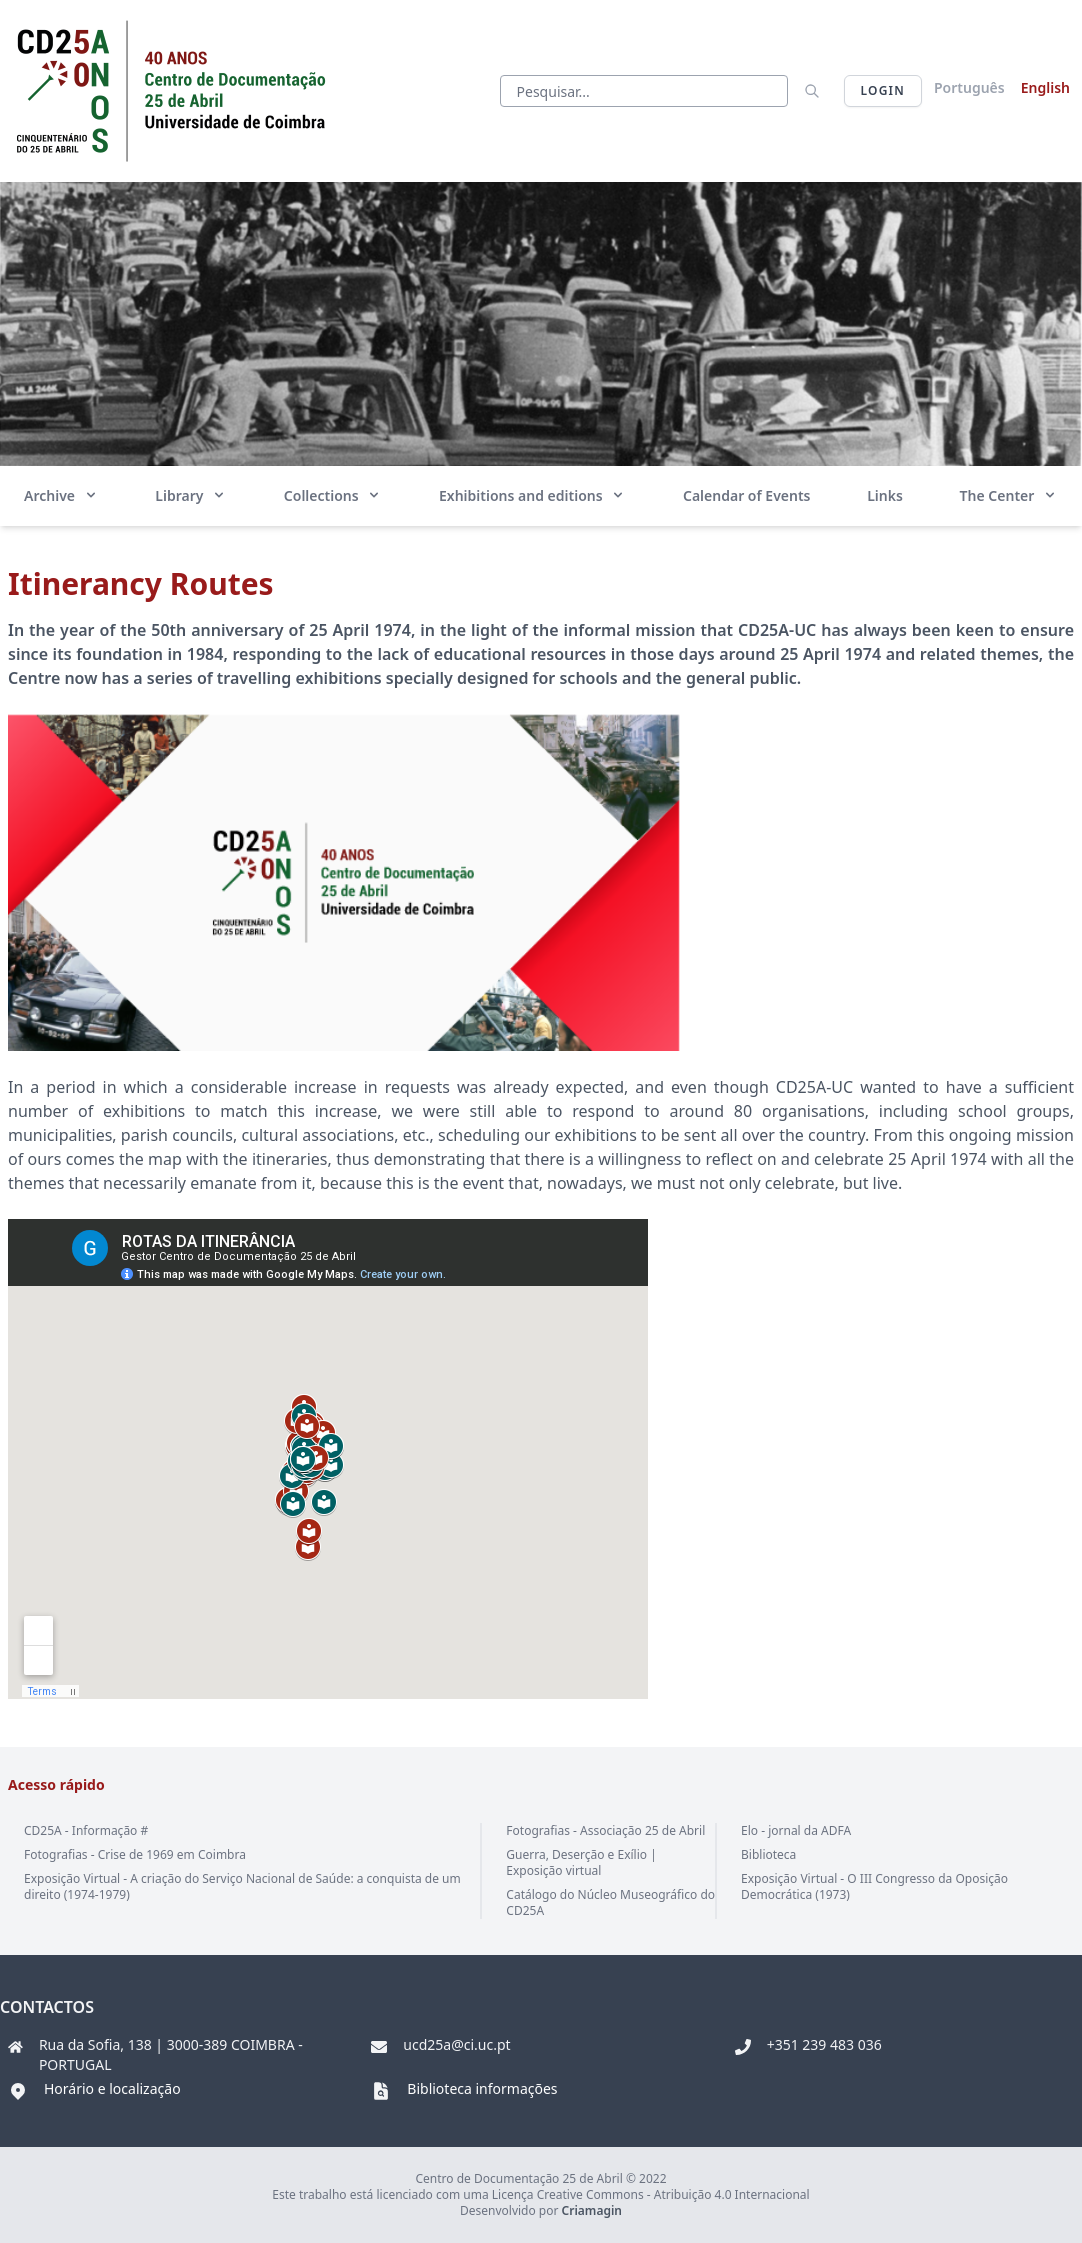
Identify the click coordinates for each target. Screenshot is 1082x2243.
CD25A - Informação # (86, 1830)
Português (969, 87)
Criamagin (592, 2210)
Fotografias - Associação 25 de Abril (605, 1830)
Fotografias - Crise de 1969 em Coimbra (135, 1854)
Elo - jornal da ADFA (796, 1830)
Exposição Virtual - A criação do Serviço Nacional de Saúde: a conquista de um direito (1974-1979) (242, 1886)
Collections (333, 495)
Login (883, 90)
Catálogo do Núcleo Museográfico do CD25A (610, 1902)
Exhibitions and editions (532, 495)
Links (885, 495)
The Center (1009, 495)
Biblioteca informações (482, 2088)
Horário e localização (112, 2088)
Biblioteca (768, 1854)
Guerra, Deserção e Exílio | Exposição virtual (581, 1862)
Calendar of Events (747, 495)
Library (191, 495)
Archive (61, 495)
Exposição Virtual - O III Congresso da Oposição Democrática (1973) (874, 1886)
